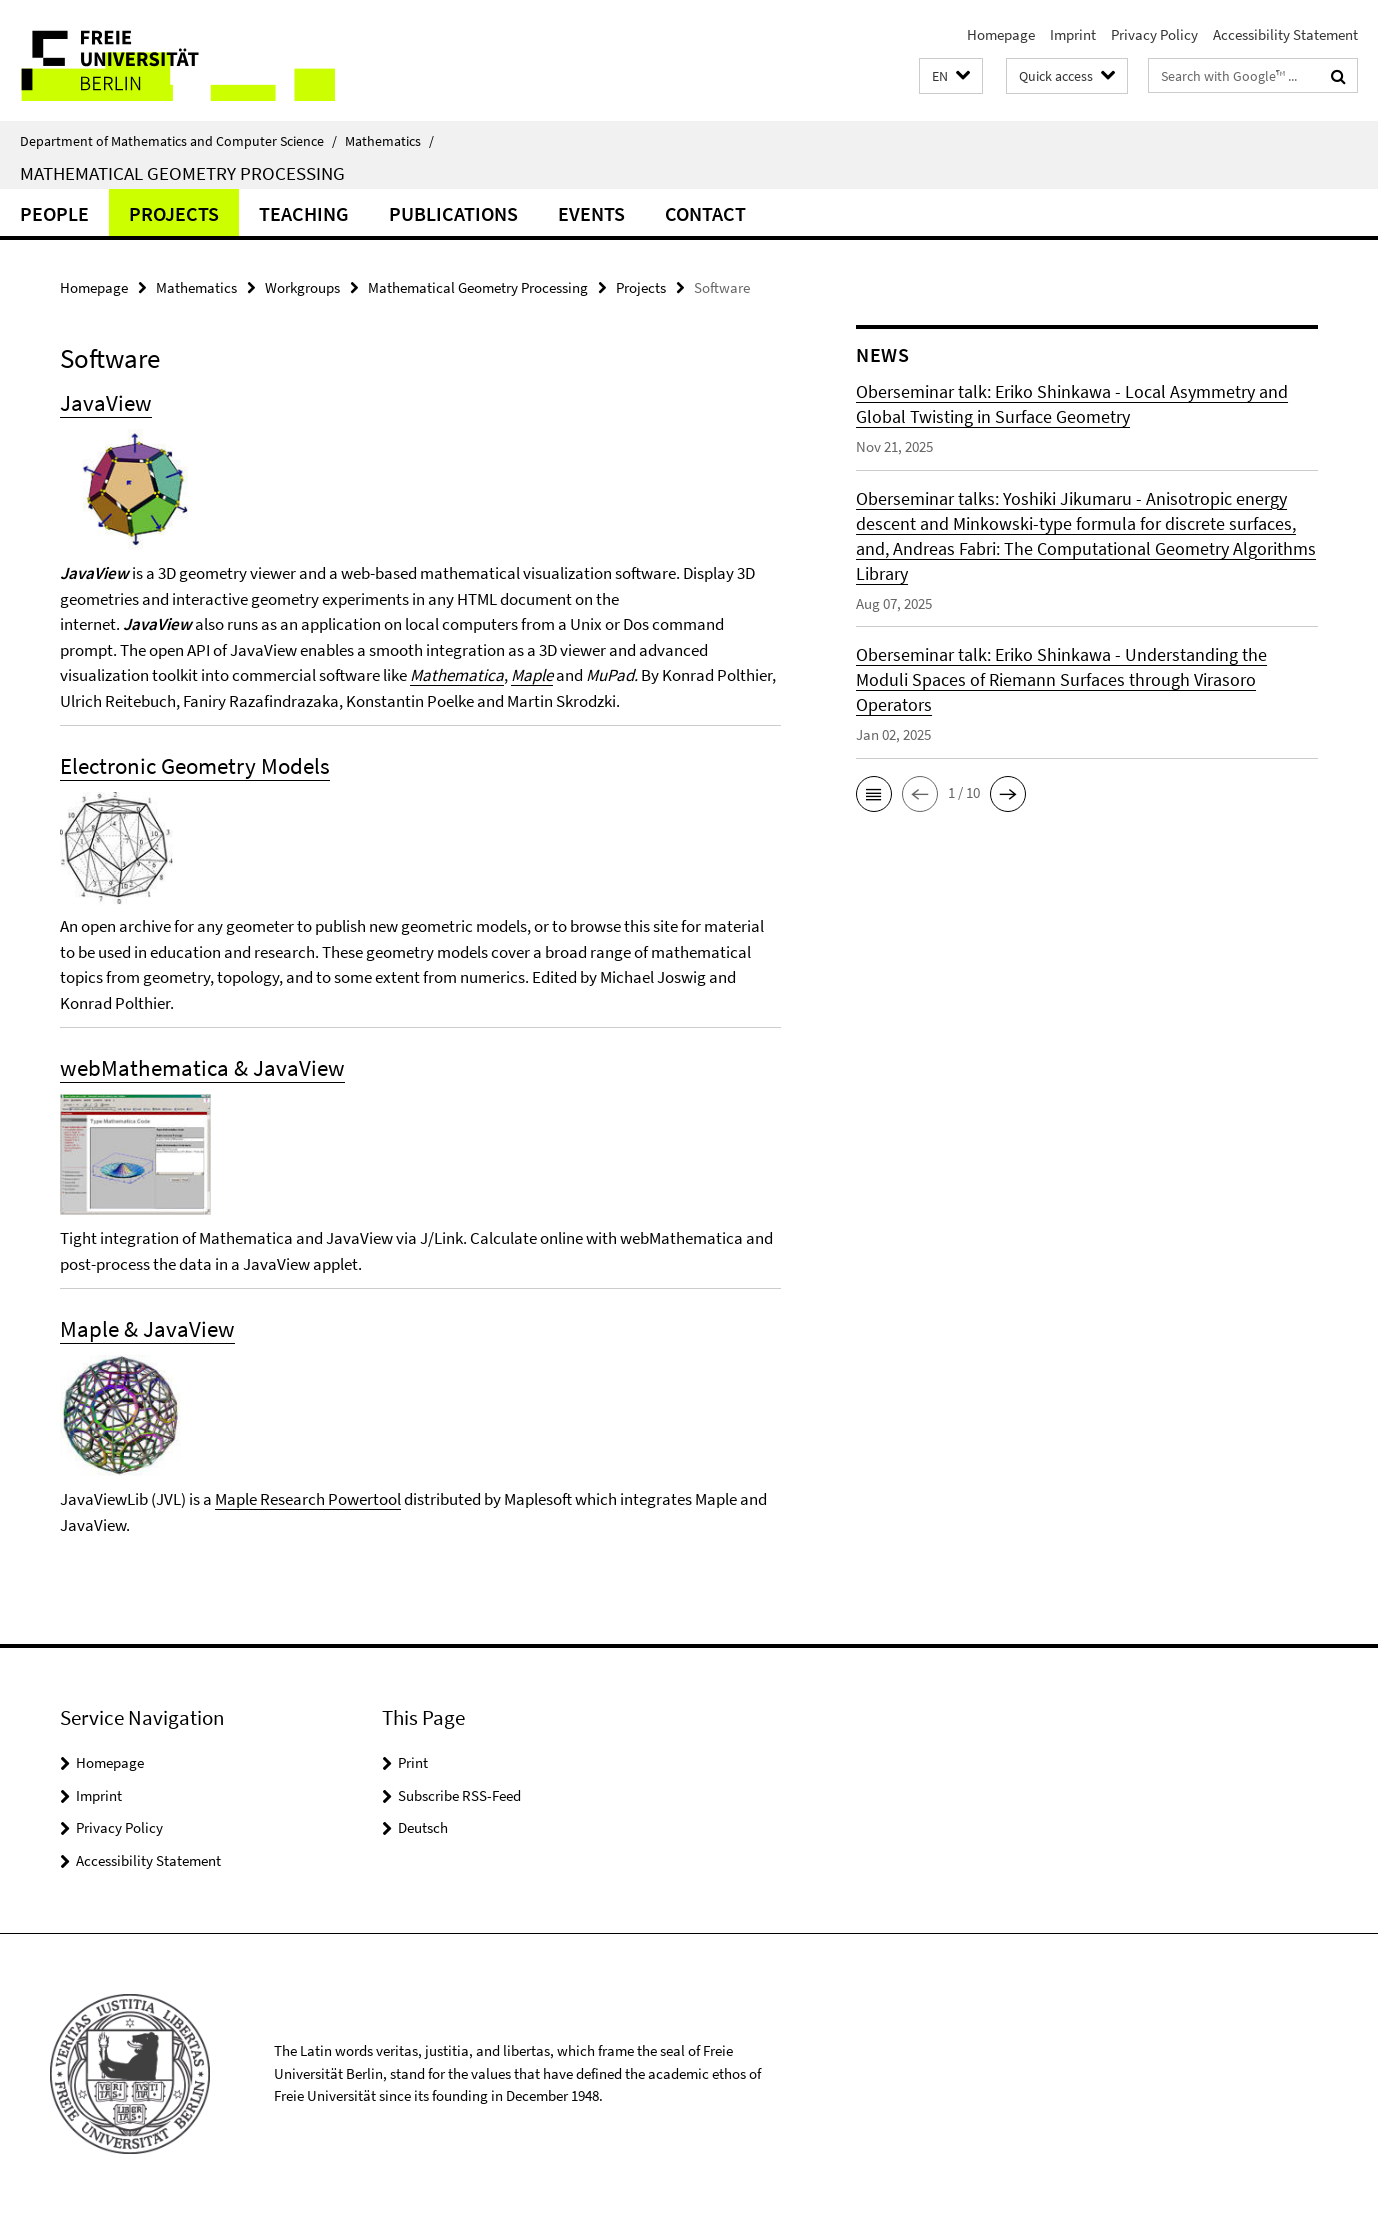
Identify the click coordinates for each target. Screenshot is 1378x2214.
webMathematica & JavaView (202, 1067)
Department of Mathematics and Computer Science (178, 141)
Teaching (304, 213)
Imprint (1073, 34)
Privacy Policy (1154, 34)
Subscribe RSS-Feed (459, 1795)
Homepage (1001, 34)
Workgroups (302, 287)
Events (591, 213)
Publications (453, 213)
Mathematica (457, 675)
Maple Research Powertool (308, 1499)
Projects (174, 213)
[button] (951, 76)
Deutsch (423, 1827)
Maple (532, 675)
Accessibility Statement (1285, 34)
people (54, 213)
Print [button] (413, 1762)
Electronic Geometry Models (195, 765)
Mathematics (389, 141)
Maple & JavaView (147, 1328)
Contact (705, 213)
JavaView (106, 402)
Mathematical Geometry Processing (182, 173)
